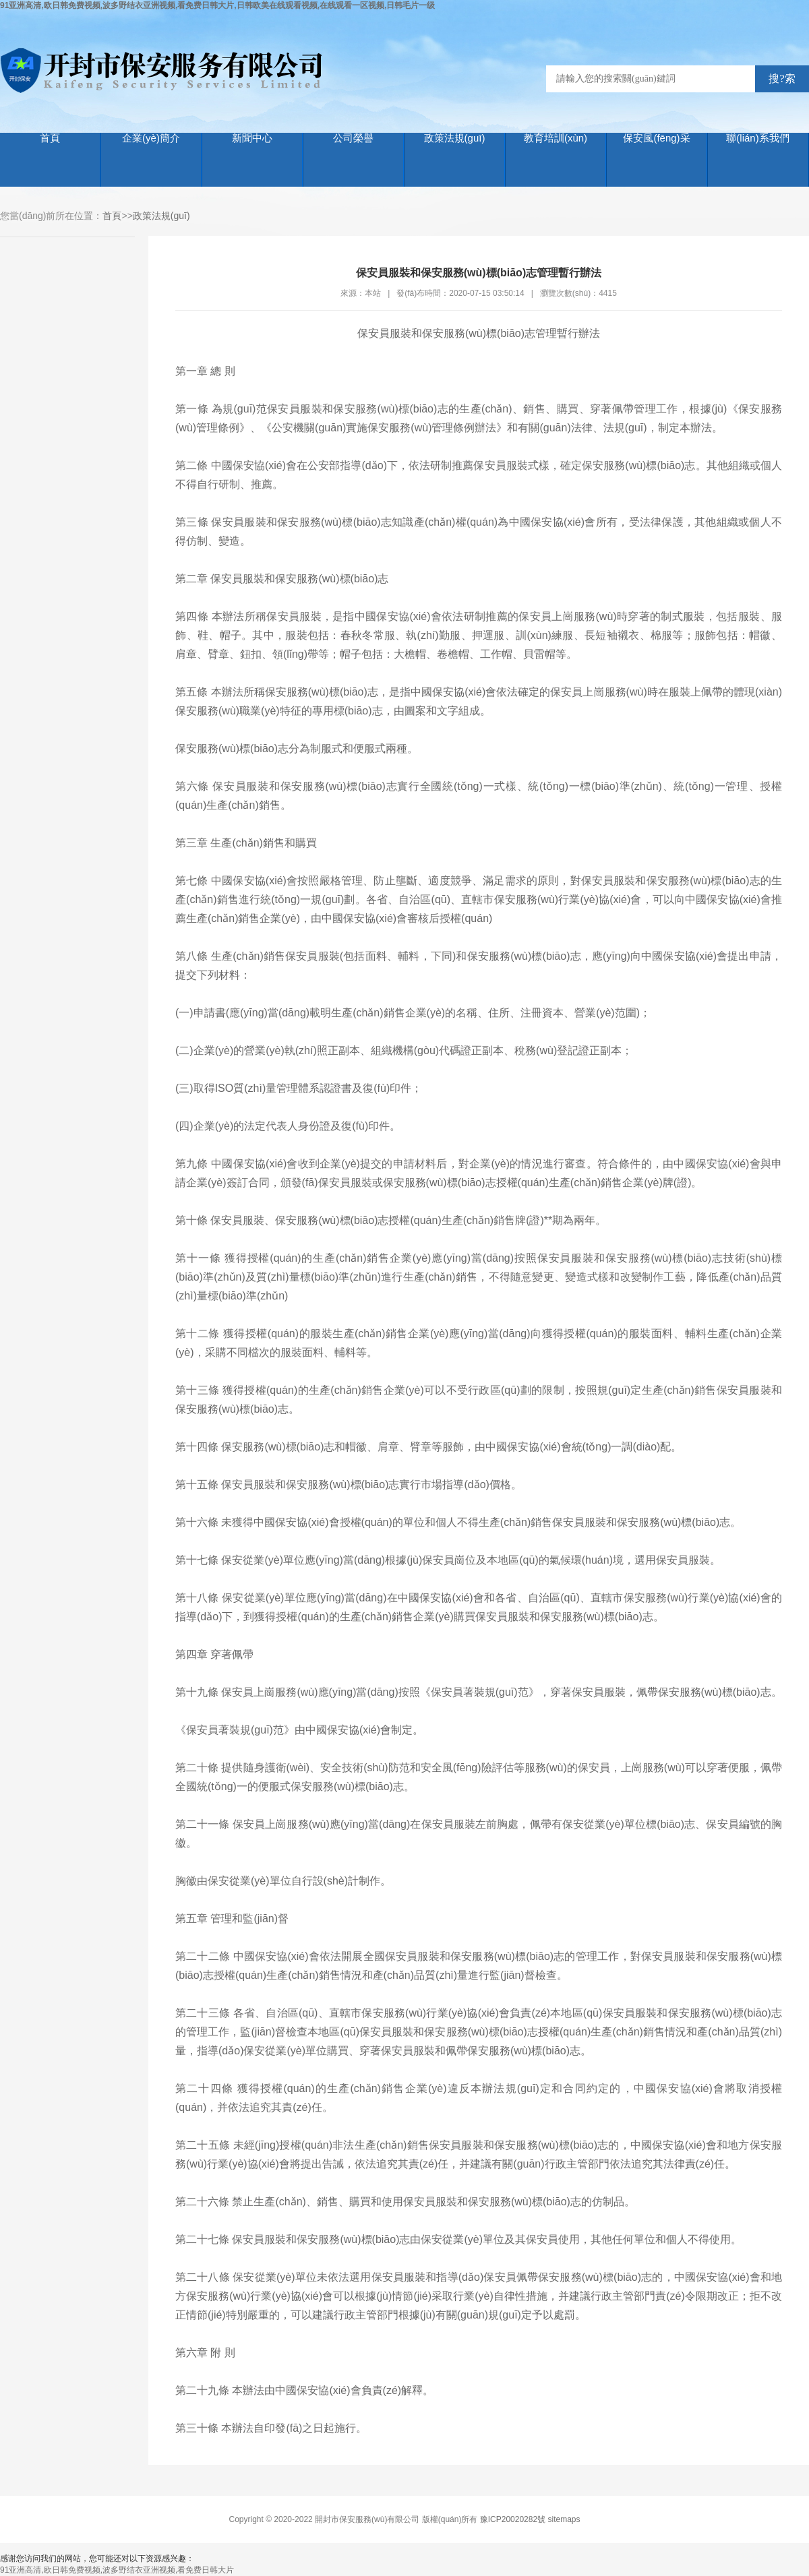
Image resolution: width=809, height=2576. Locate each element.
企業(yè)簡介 (151, 138)
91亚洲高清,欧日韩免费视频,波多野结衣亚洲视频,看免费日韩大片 (117, 2570)
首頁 (50, 138)
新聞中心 (252, 138)
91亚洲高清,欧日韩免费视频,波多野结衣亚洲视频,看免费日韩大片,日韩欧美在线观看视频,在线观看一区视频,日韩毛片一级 (217, 5)
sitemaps (564, 2519)
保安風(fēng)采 (656, 138)
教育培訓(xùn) (555, 138)
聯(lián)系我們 (757, 138)
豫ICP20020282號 (512, 2519)
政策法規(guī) (454, 138)
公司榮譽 (353, 138)
